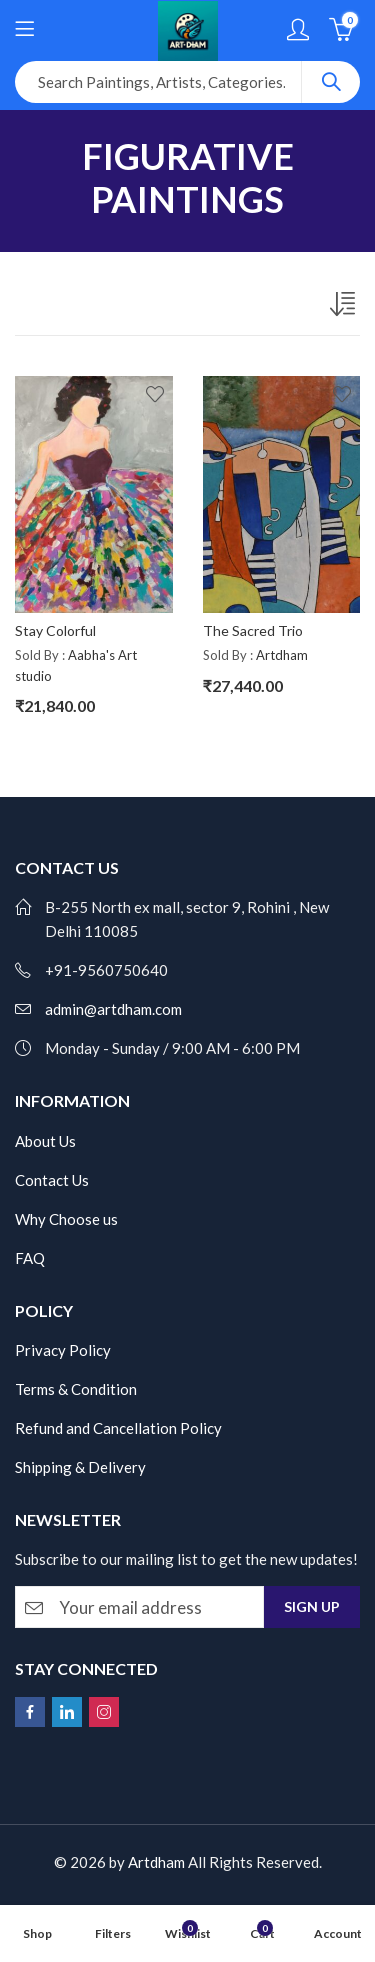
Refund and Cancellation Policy (118, 1428)
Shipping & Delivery (80, 1467)
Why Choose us (66, 1219)
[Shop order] (345, 308)
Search (331, 82)
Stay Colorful (55, 630)
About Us (45, 1141)
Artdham (282, 655)
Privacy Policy (63, 1350)
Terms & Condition (76, 1389)
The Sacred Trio (253, 630)
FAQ (30, 1258)
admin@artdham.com (113, 1009)
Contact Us (52, 1180)
